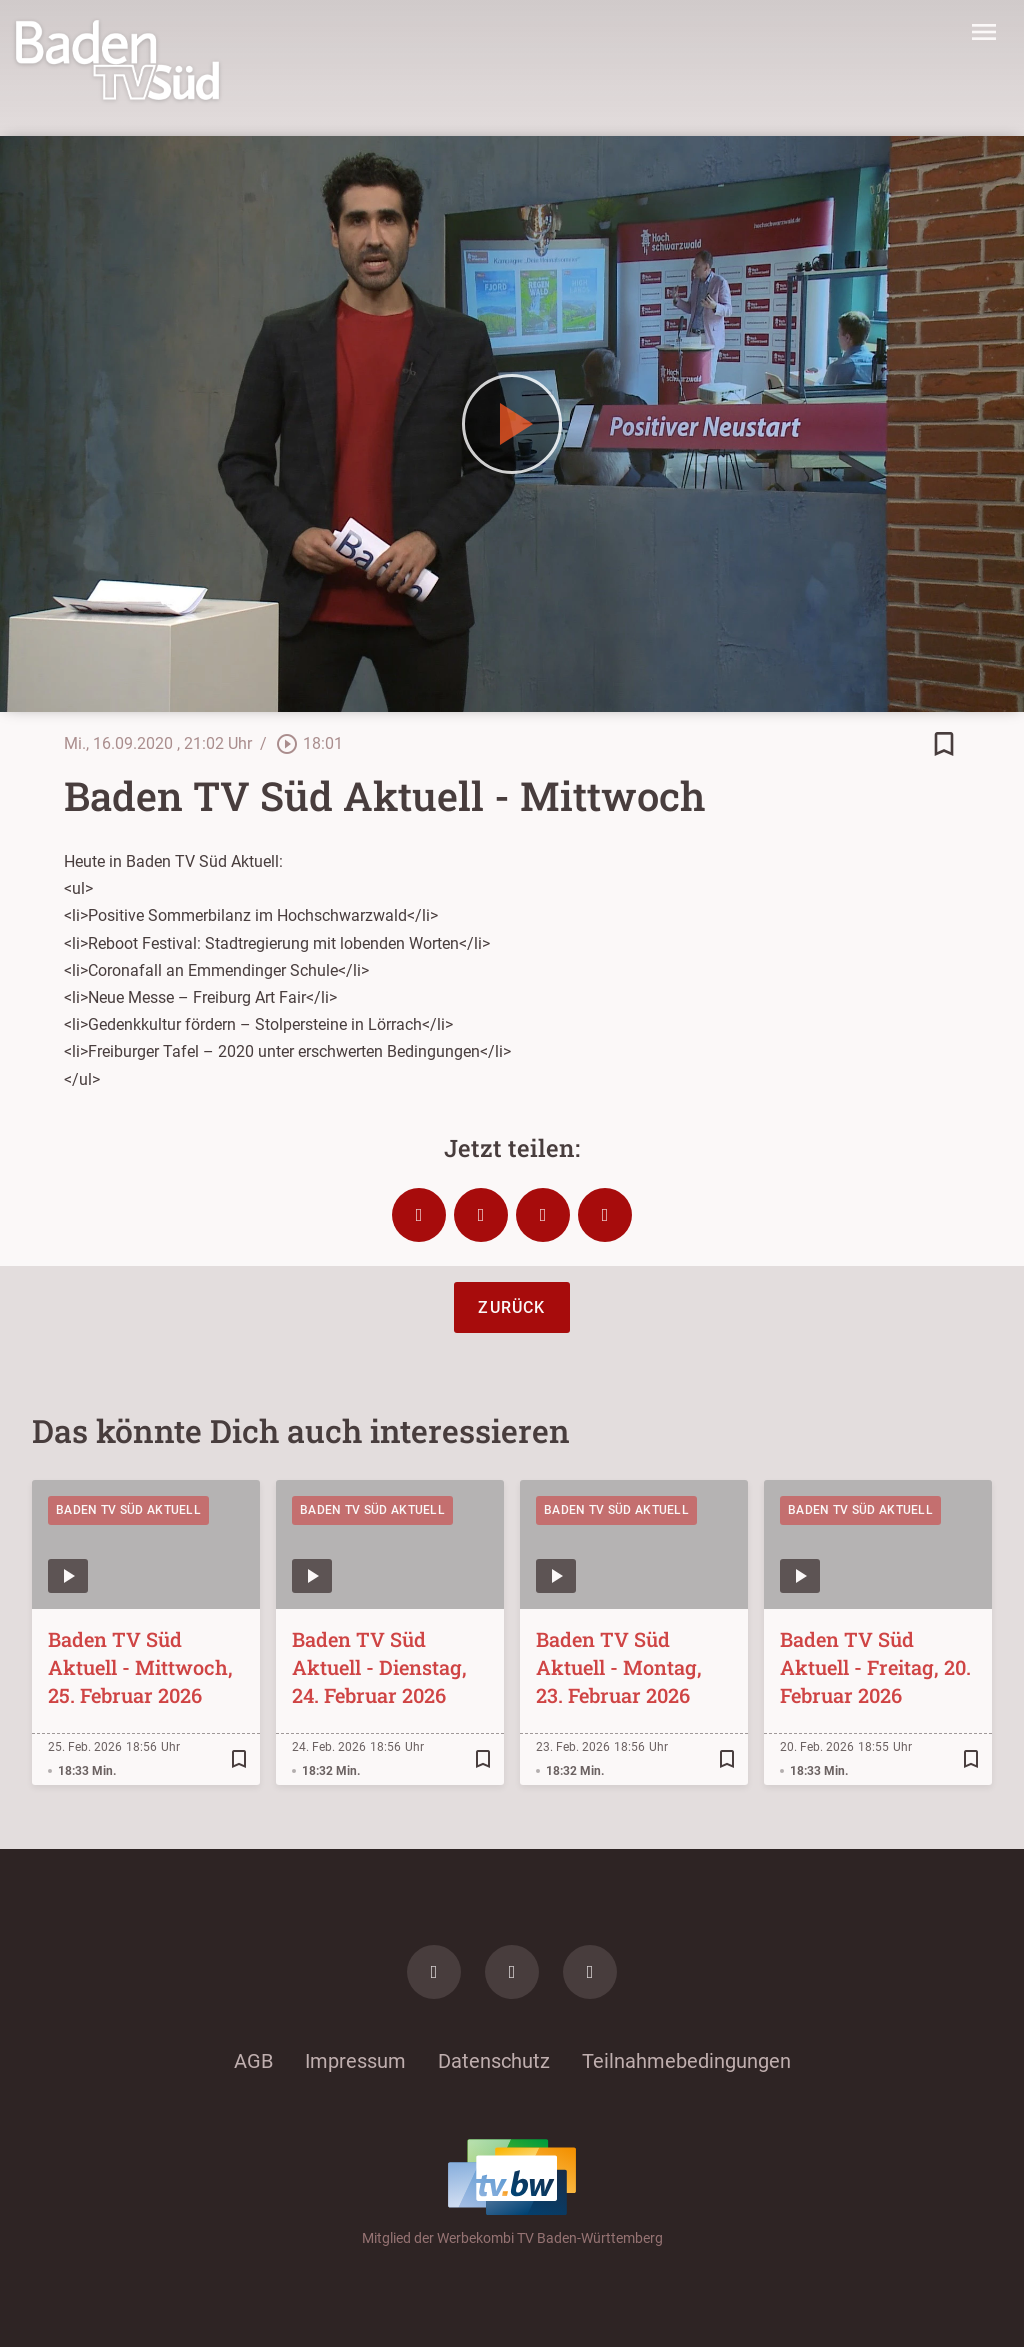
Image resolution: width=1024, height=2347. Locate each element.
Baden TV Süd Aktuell (128, 1510)
